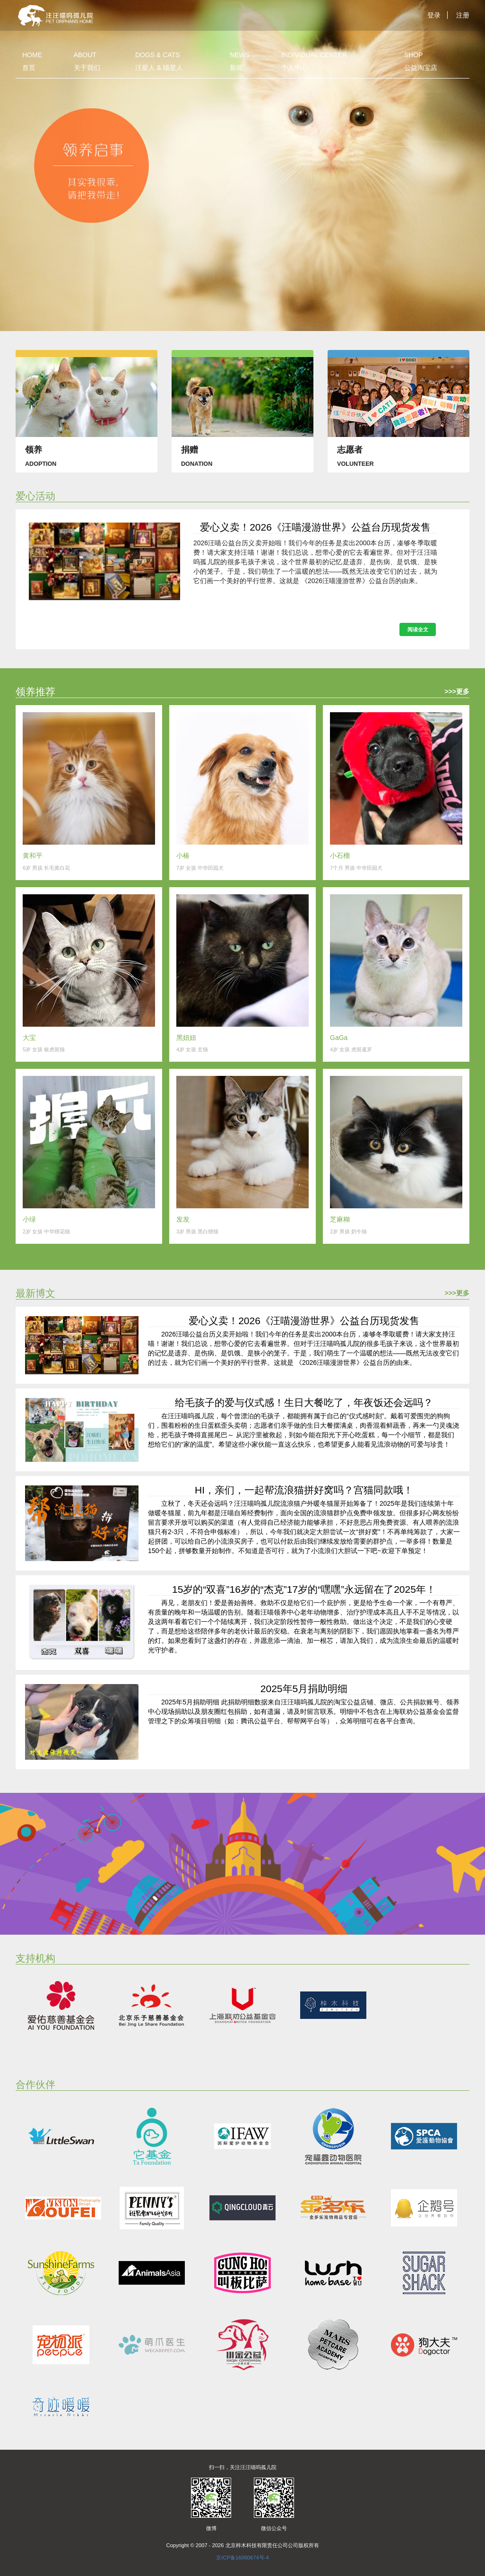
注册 (462, 15)
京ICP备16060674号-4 (242, 2557)
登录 (434, 15)
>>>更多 (456, 691)
